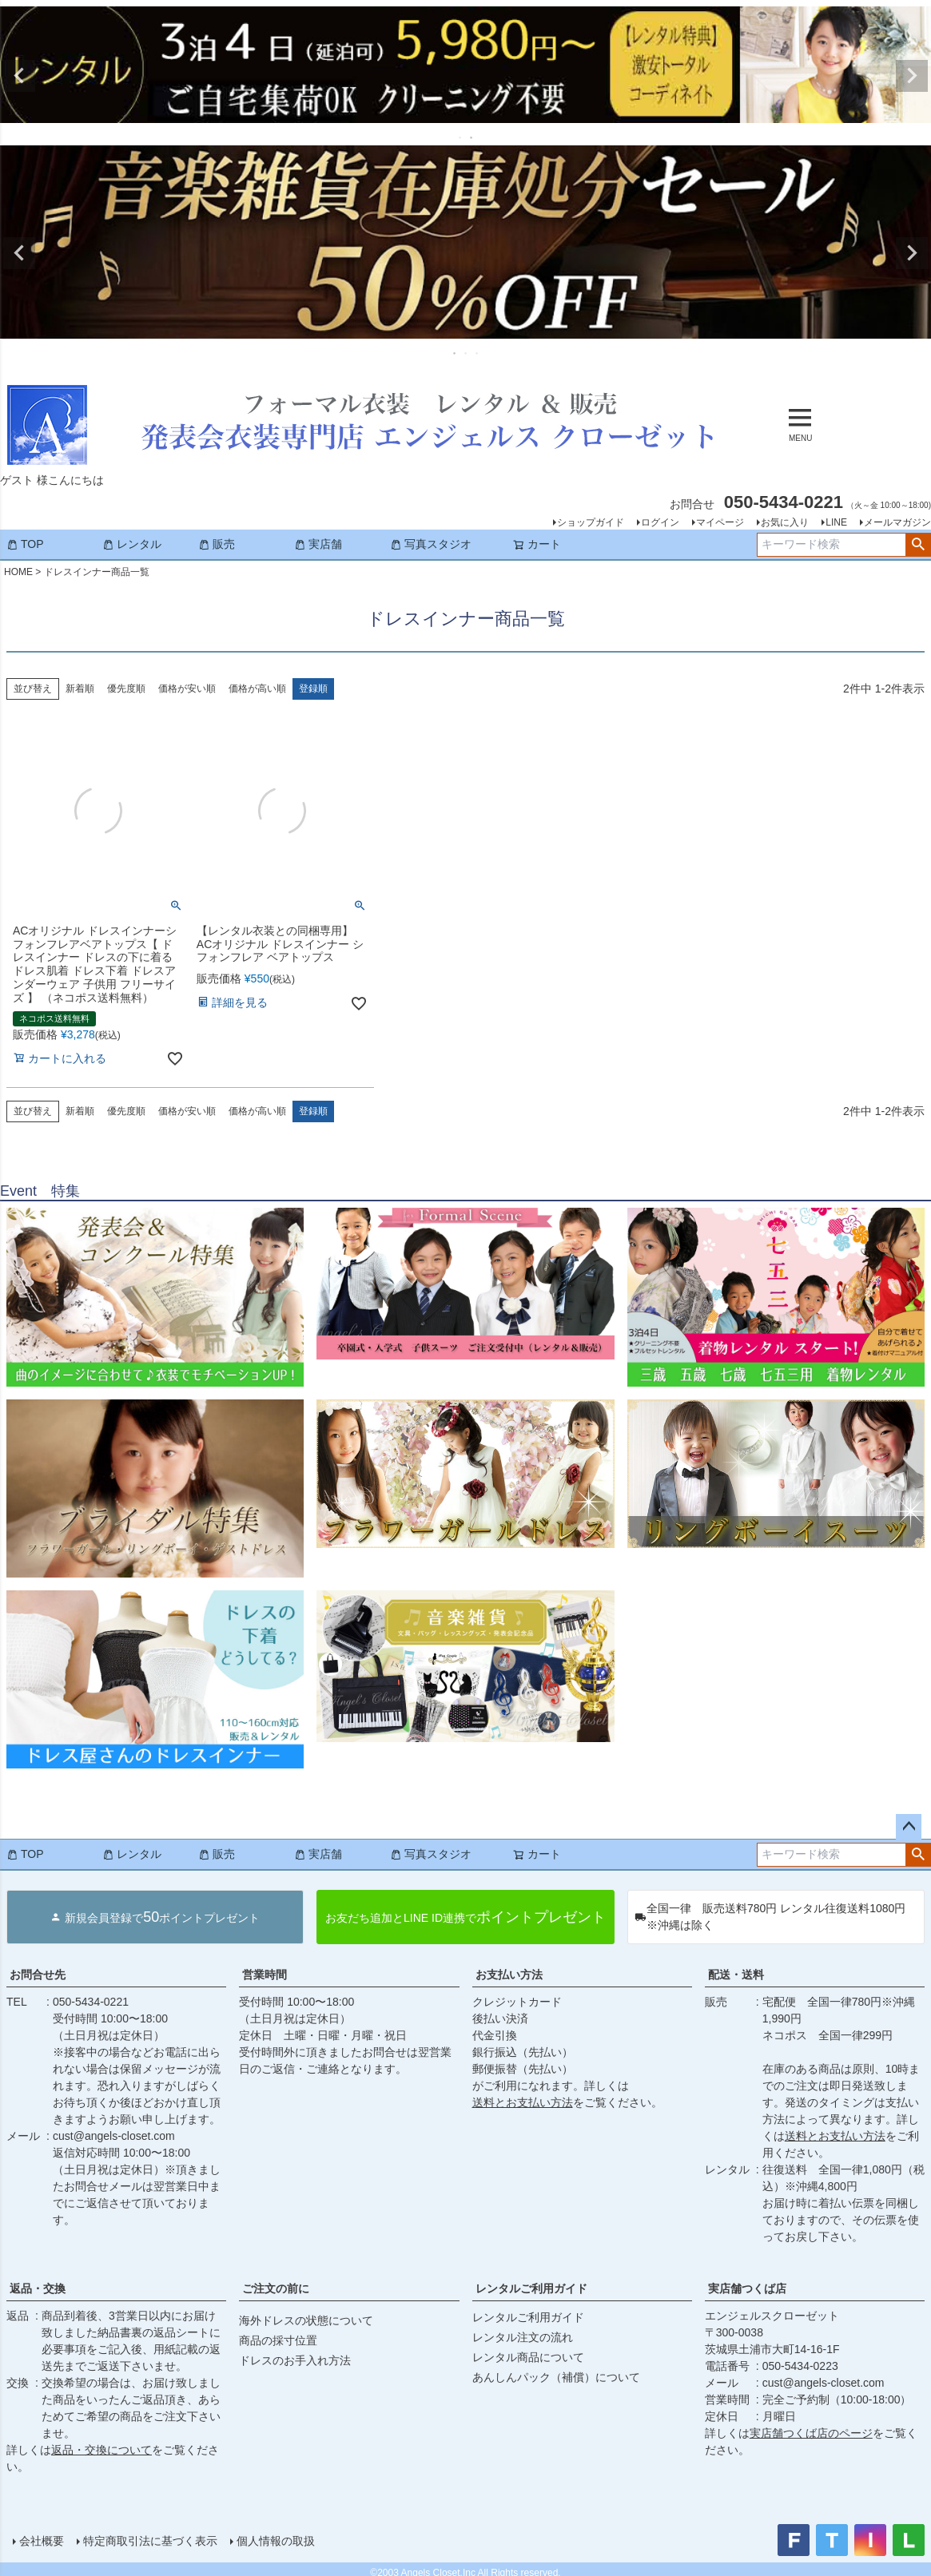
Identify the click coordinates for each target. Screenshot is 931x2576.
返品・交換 (38, 2288)
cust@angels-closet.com (114, 2135)
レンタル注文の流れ (522, 2337)
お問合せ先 (38, 1974)
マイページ (720, 522)
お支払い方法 (509, 1974)
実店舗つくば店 (747, 2288)
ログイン (660, 522)
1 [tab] (461, 137)
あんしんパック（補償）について (556, 2377)
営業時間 (264, 1974)
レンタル (131, 544)
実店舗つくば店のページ (811, 2433)
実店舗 (318, 544)
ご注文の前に (275, 2288)
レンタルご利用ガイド (531, 2288)
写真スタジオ (430, 544)
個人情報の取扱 (276, 2540)
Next (912, 76)
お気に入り (785, 522)
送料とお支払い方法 (522, 2102)
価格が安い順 (187, 688)
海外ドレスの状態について (306, 2320)
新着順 (80, 688)
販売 (216, 544)
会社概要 (41, 2540)
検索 (917, 545)
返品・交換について (101, 2449)
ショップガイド (590, 522)
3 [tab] (478, 353)
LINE (836, 522)
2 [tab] (472, 137)
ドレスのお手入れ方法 (295, 2360)
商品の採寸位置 (278, 2340)
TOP (25, 544)
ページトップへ (908, 1827)
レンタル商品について (528, 2357)
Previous (19, 76)
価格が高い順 (257, 688)
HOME (18, 572)
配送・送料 (736, 1974)
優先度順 (126, 688)
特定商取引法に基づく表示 (150, 2540)
